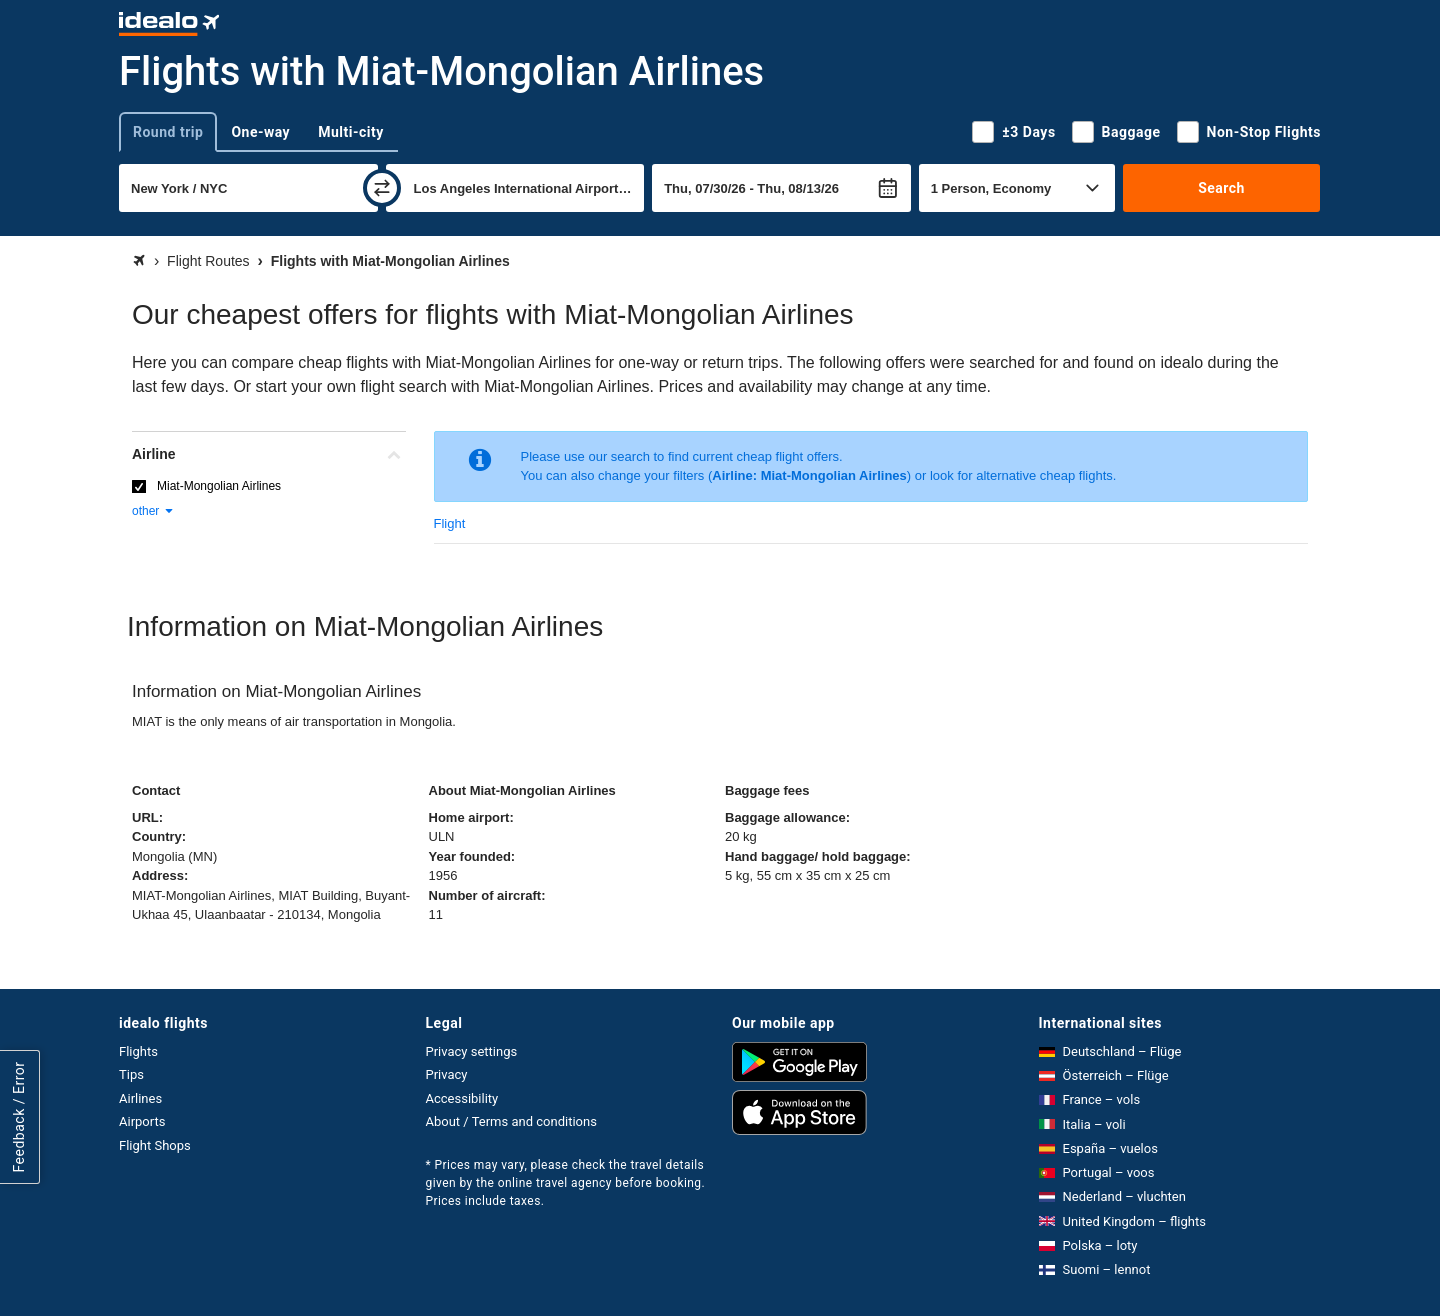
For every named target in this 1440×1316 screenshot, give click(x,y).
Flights (138, 1051)
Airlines (140, 1098)
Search (1221, 188)
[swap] (382, 188)
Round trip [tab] (168, 132)
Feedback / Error (19, 1117)
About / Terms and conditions (511, 1121)
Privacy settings (472, 1051)
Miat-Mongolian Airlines (219, 486)
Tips (131, 1074)
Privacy (447, 1074)
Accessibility (462, 1098)
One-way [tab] (260, 132)
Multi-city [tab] (351, 132)
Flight (450, 523)
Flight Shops (155, 1145)
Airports (142, 1121)
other (153, 511)
